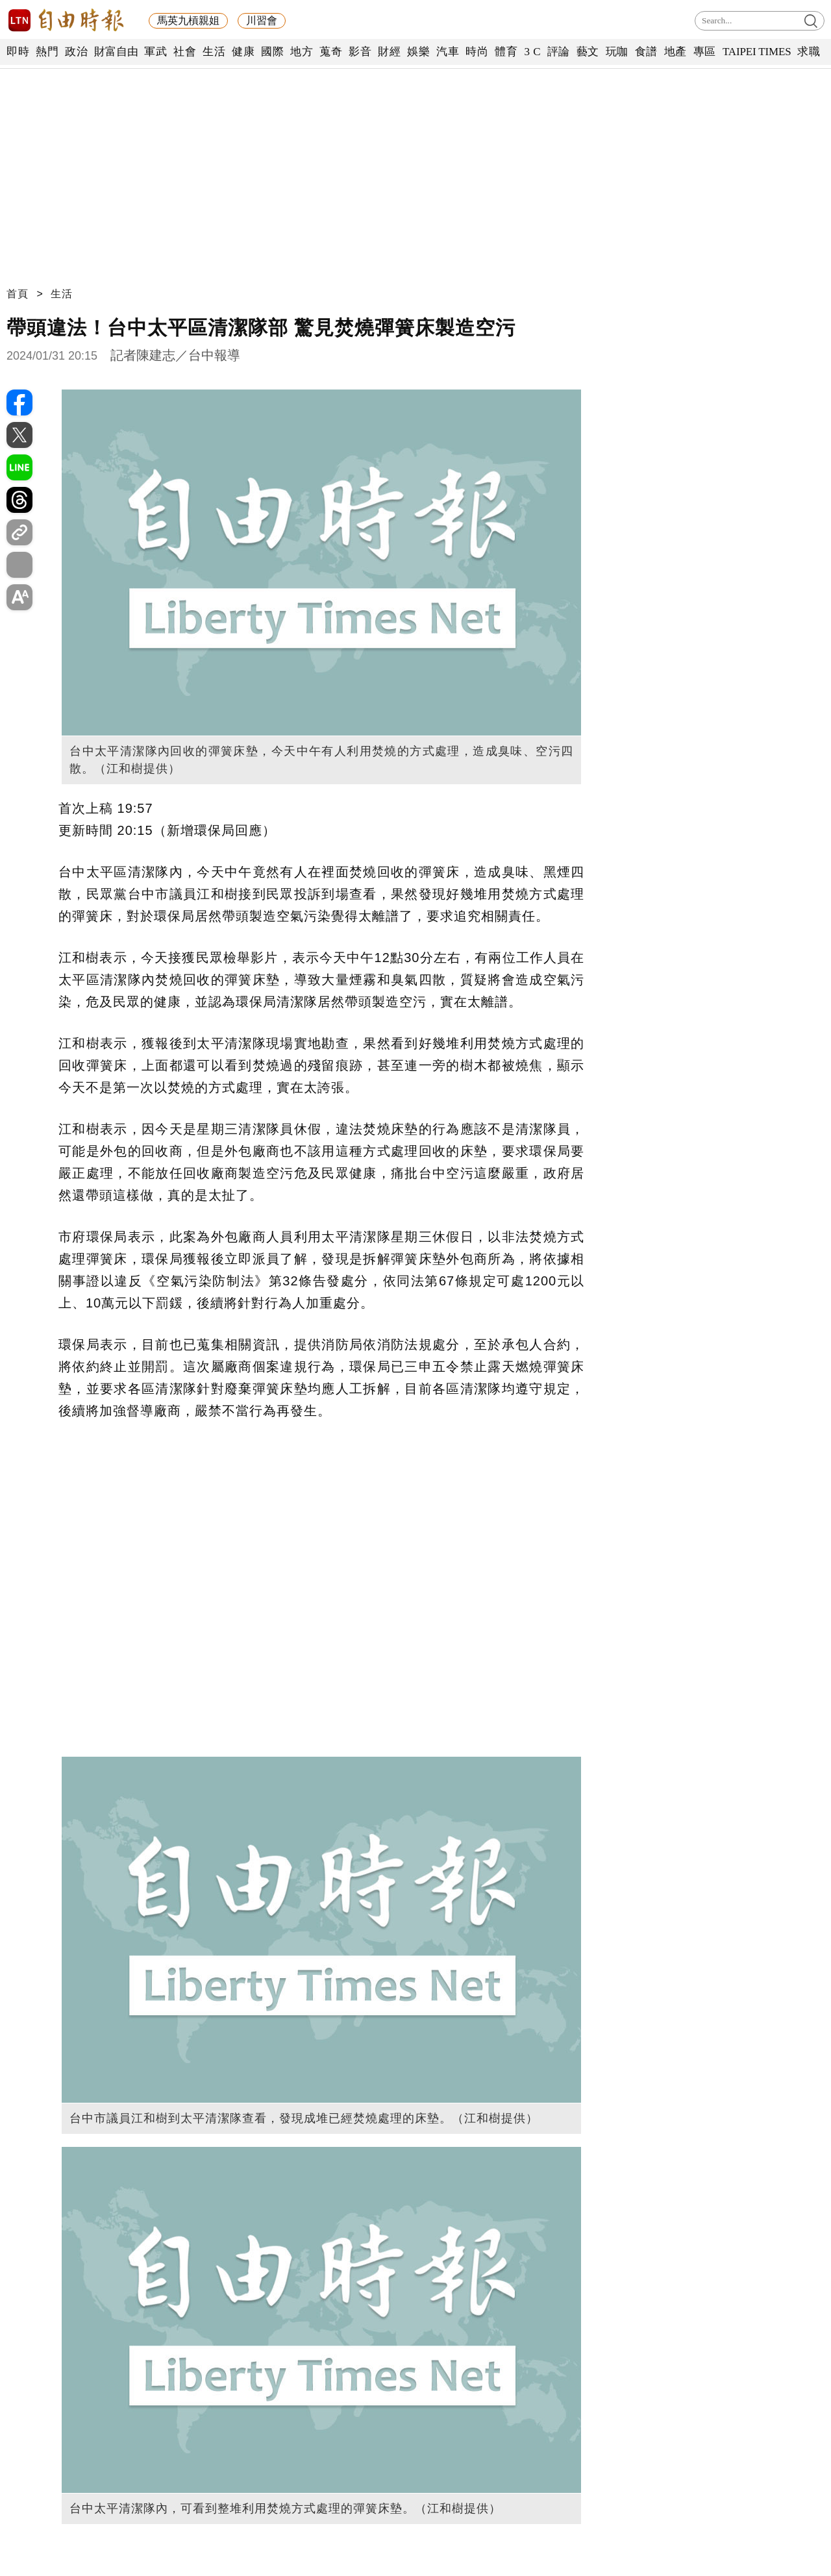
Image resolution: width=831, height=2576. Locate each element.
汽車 (447, 51)
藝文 (588, 51)
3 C (532, 51)
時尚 (476, 51)
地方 (301, 51)
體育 (506, 51)
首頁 (17, 293)
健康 (243, 51)
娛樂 (418, 51)
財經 (389, 51)
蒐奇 (330, 51)
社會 (184, 51)
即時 (17, 51)
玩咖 (617, 51)
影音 (360, 51)
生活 (214, 51)
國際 (272, 51)
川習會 (261, 20)
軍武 (155, 51)
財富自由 (116, 51)
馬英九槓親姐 (188, 20)
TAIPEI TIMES (757, 51)
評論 (558, 51)
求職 (808, 51)
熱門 (47, 51)
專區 (704, 51)
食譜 (646, 51)
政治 (76, 51)
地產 (675, 51)
